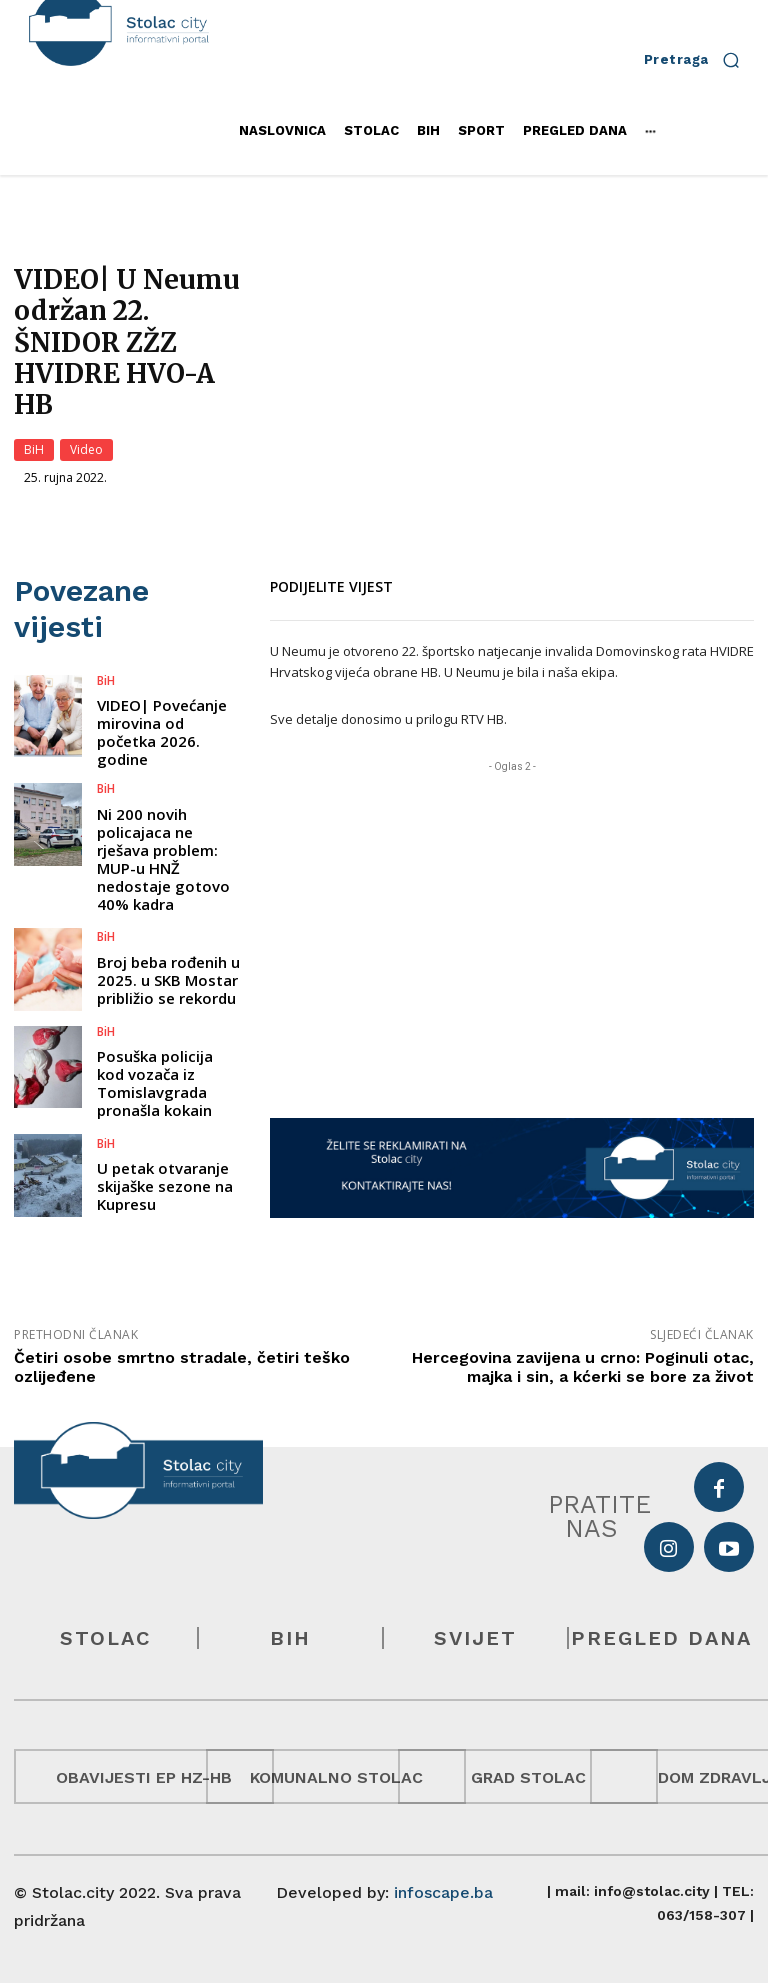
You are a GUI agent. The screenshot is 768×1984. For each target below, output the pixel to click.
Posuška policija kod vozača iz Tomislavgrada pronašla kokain (155, 1038)
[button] (699, 59)
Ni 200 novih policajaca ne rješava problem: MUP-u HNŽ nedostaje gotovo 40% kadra (163, 815)
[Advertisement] (512, 917)
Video (86, 450)
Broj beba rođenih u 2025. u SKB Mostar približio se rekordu (168, 936)
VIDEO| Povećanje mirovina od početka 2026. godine (162, 689)
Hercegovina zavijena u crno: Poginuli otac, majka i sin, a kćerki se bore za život (583, 1367)
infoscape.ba (443, 1893)
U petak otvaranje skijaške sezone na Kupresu (165, 1141)
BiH (34, 450)
